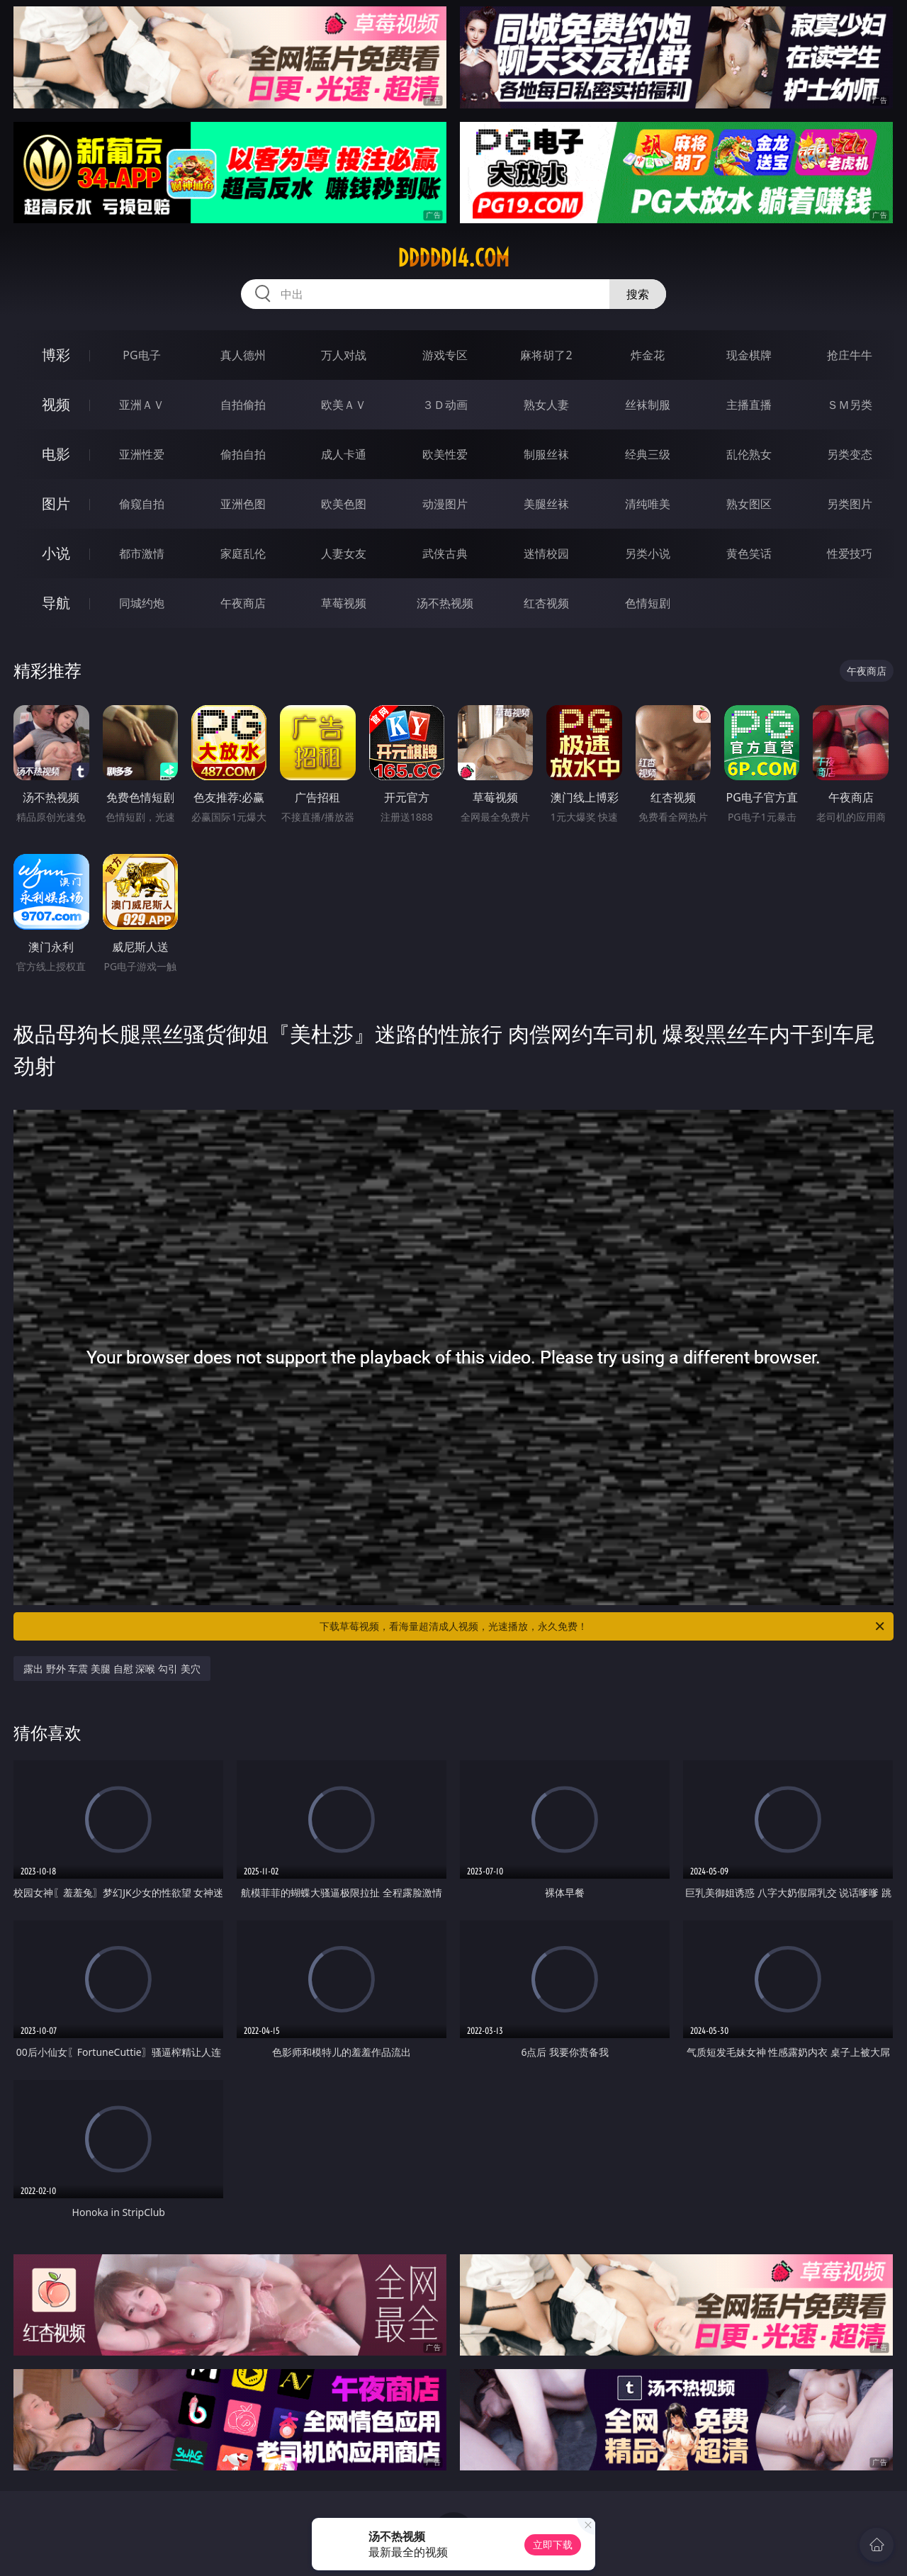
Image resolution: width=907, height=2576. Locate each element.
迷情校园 (546, 553)
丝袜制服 (647, 404)
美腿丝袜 (546, 504)
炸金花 (648, 355)
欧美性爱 (445, 454)
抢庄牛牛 (849, 355)
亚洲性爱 (141, 454)
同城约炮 (141, 603)
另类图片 (849, 504)
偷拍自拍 (243, 454)
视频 (56, 404)
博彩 (56, 354)
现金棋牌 (749, 355)
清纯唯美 (647, 504)
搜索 (637, 294)
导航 (56, 602)
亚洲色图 (243, 504)
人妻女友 (343, 553)
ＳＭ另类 (849, 404)
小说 (56, 553)
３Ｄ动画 (445, 404)
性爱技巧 (849, 553)
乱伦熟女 (749, 454)
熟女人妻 (546, 404)
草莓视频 (343, 603)
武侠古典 (445, 553)
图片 (56, 503)
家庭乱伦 (243, 553)
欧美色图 (343, 504)
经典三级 (647, 454)
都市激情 (141, 553)
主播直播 (749, 404)
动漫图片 (445, 504)
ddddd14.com (453, 258)
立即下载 (553, 2544)
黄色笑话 (749, 553)
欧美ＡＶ (343, 404)
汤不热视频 (445, 603)
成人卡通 (343, 454)
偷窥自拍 (141, 504)
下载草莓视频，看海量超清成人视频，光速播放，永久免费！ (603, 1626)
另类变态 (849, 454)
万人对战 (343, 355)
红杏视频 (546, 603)
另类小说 (647, 553)
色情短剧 (647, 603)
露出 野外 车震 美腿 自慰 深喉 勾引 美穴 (111, 1668)
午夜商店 (243, 603)
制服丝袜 (546, 454)
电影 (56, 453)
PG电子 (141, 355)
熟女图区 (749, 504)
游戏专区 (445, 355)
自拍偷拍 (243, 404)
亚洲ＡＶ (141, 404)
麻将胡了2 (546, 355)
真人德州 (243, 355)
